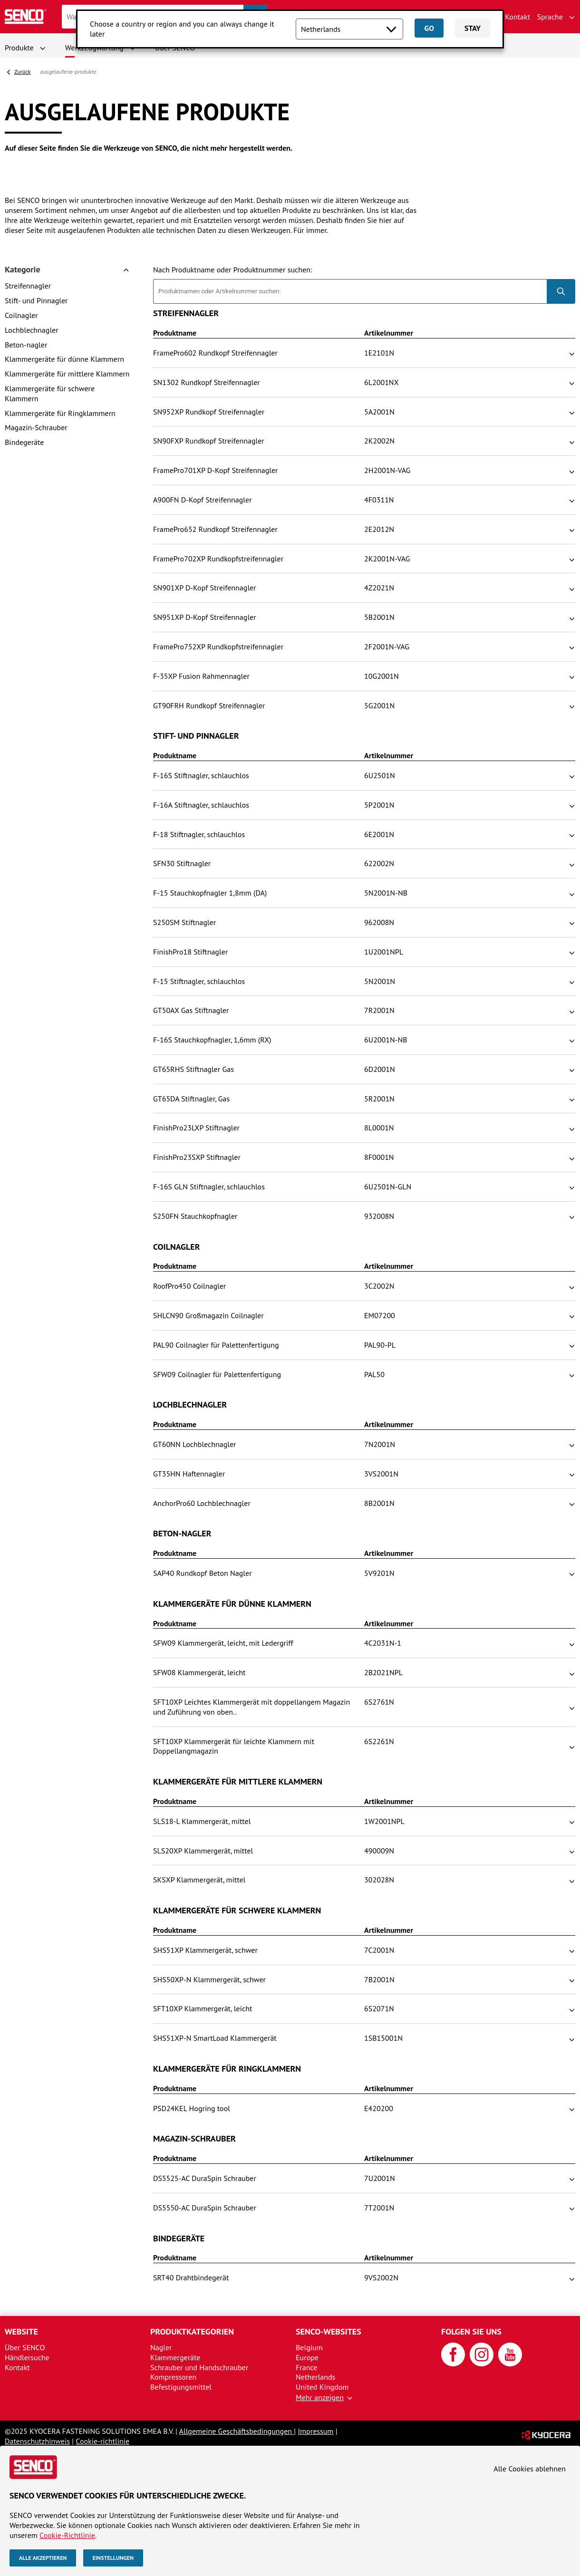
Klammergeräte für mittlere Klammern (67, 373)
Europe (307, 2357)
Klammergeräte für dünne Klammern (64, 359)
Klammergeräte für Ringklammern (60, 413)
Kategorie (22, 270)
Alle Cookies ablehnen (529, 2468)
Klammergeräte (175, 2357)
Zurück (22, 71)
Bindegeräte (24, 442)
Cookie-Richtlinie (67, 2534)
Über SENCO (25, 2347)
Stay (472, 28)
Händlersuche (27, 2357)
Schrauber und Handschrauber (199, 2367)
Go (429, 28)
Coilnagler (21, 315)
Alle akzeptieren (43, 2557)
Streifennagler (28, 285)
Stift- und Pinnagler (36, 300)
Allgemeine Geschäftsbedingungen (236, 2431)
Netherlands (315, 2377)
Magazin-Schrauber (36, 427)
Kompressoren (173, 2377)
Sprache (550, 16)
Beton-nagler (26, 344)
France (306, 2367)
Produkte (19, 47)
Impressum (315, 2431)
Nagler (161, 2347)
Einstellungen (113, 2557)
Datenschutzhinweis (37, 2441)
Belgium (309, 2347)
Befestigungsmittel (181, 2387)
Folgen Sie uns (471, 2331)
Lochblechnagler (31, 330)
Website (21, 2331)
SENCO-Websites (328, 2331)
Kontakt (517, 16)
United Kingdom (322, 2387)
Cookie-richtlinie (102, 2441)
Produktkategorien (192, 2331)
